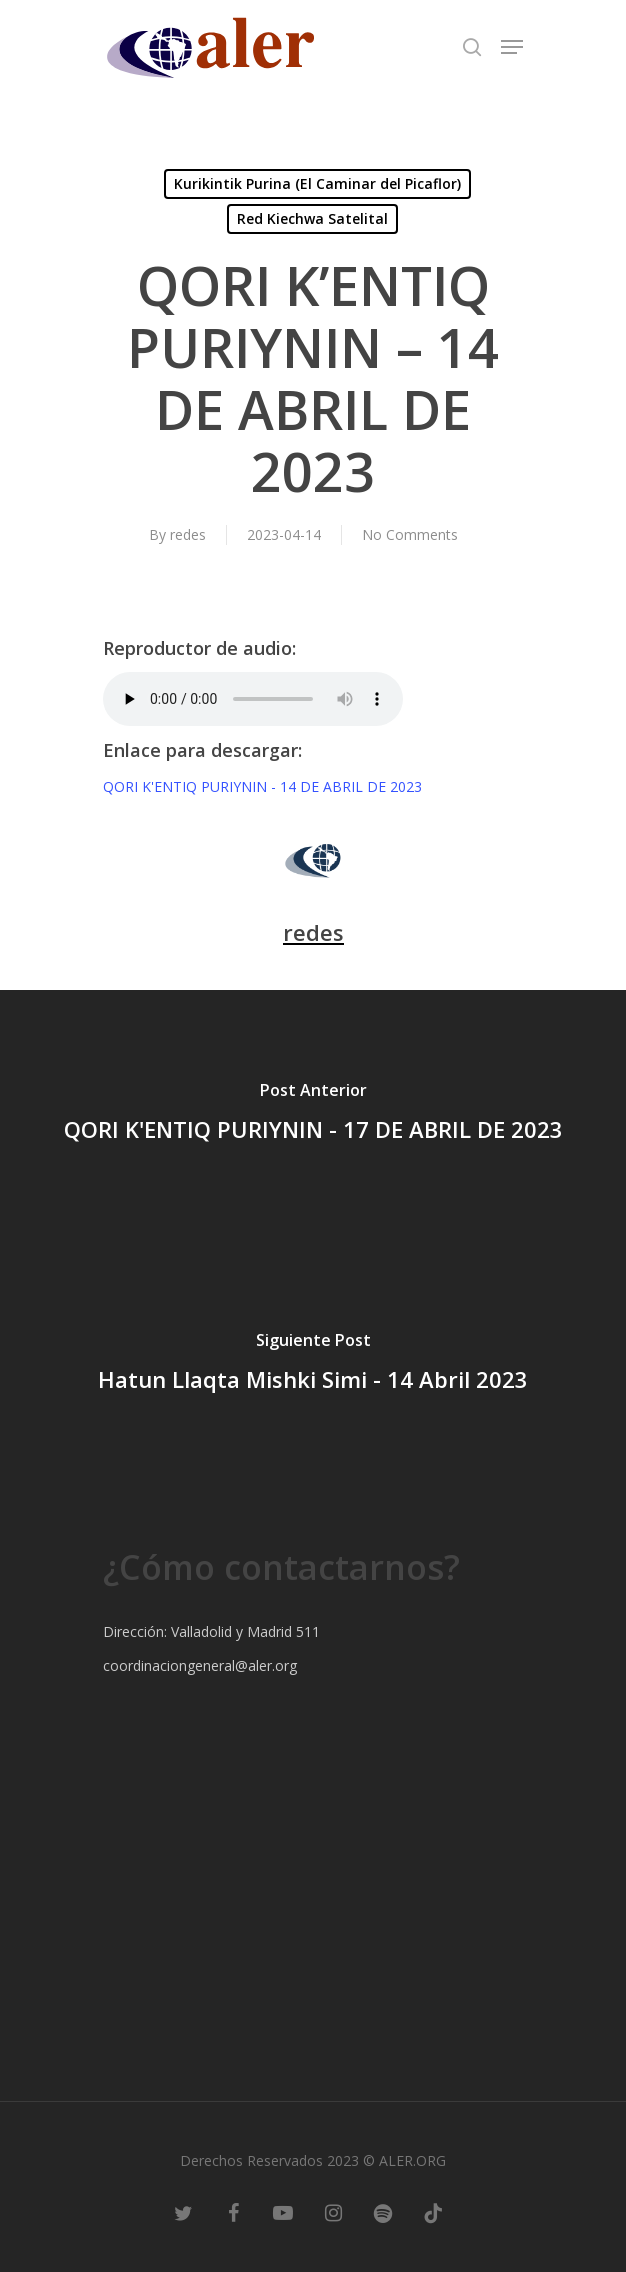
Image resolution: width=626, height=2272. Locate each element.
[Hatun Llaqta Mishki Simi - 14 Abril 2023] (313, 1365)
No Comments (410, 534)
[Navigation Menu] (512, 47)
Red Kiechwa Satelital (312, 218)
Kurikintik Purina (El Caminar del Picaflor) (317, 183)
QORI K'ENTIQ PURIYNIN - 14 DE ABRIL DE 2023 (262, 786)
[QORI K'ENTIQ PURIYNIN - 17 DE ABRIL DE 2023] (313, 1115)
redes (188, 534)
